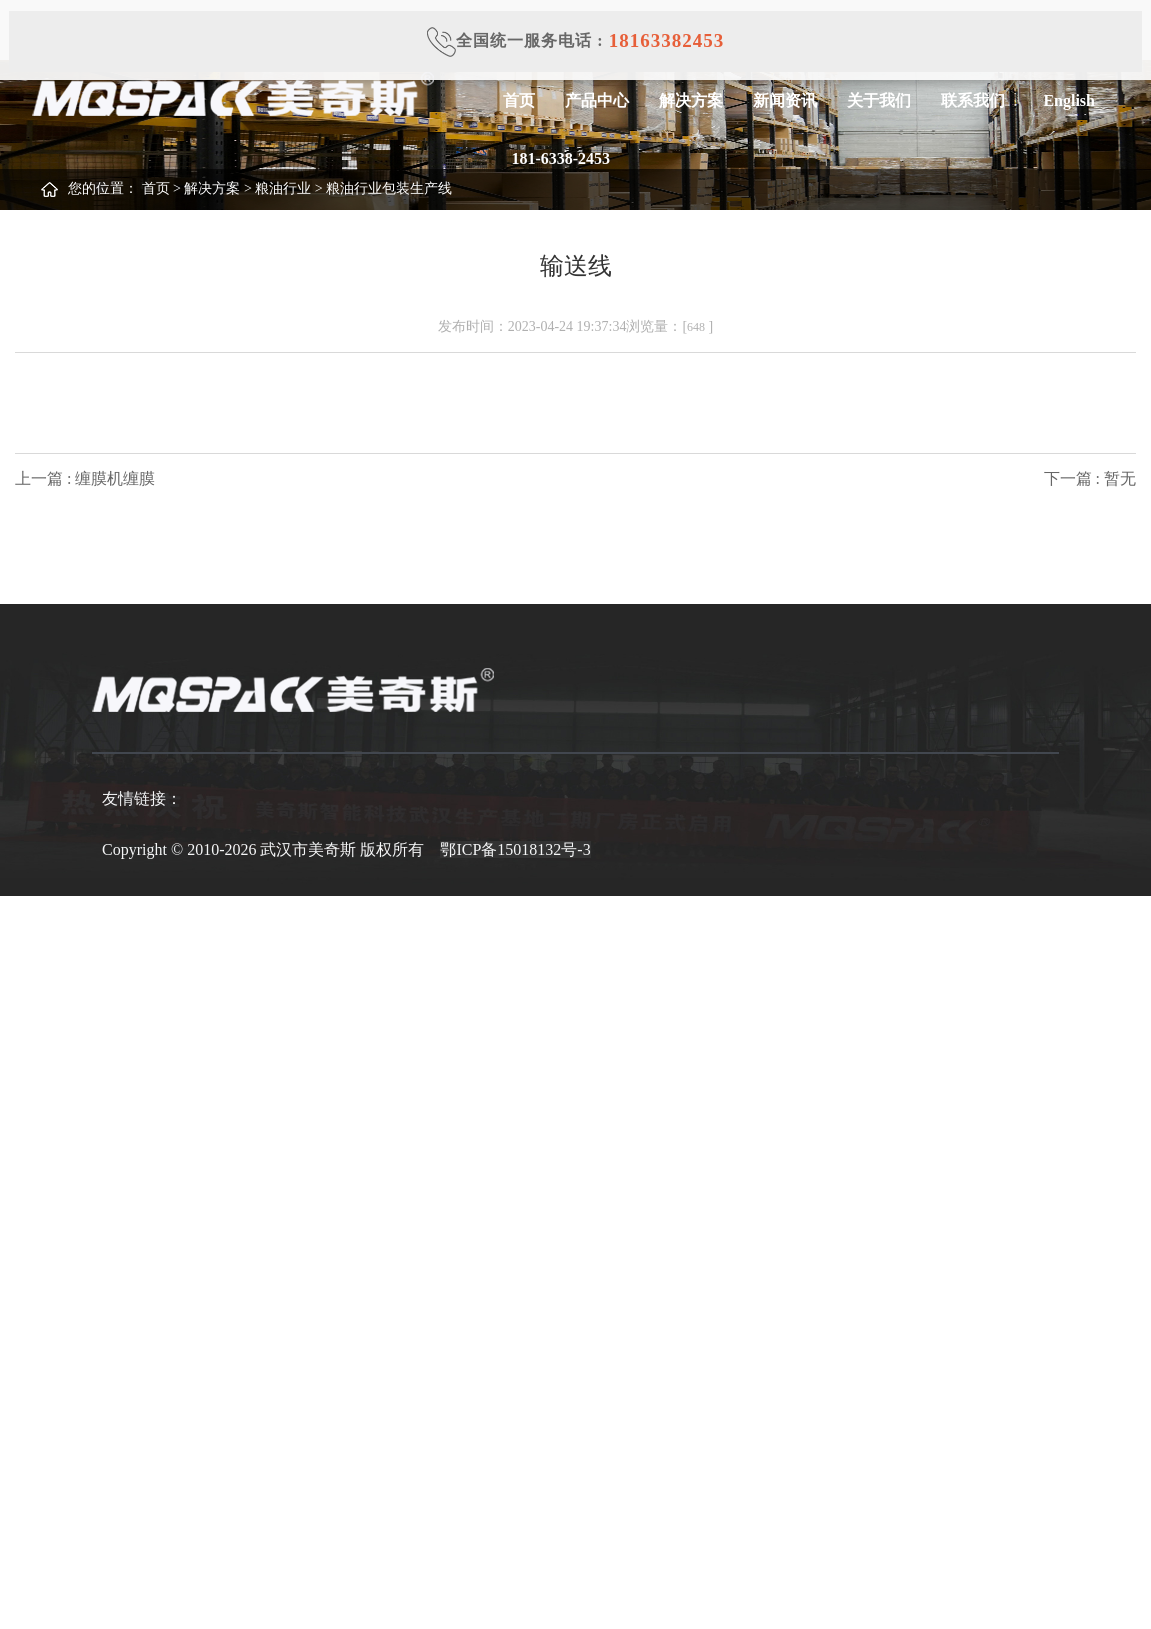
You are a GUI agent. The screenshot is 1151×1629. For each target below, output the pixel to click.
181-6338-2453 (555, 158)
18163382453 (667, 40)
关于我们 (878, 100)
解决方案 (690, 100)
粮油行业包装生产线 (389, 188)
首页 (518, 100)
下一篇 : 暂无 (1090, 478)
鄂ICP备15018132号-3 (515, 849)
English (1064, 100)
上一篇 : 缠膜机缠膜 (85, 478)
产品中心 (596, 100)
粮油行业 (283, 188)
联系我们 (972, 100)
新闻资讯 (784, 100)
